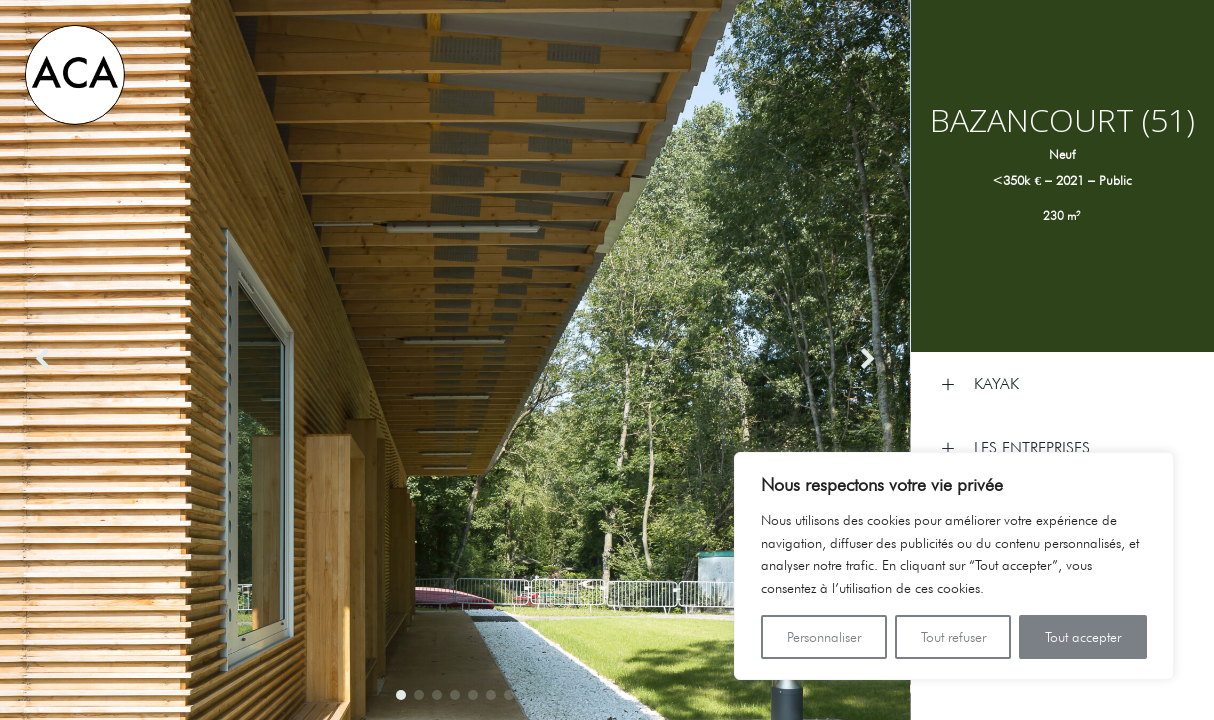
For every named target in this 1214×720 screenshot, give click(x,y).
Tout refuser (953, 637)
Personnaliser (824, 637)
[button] (401, 695)
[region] (954, 566)
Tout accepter (1083, 637)
